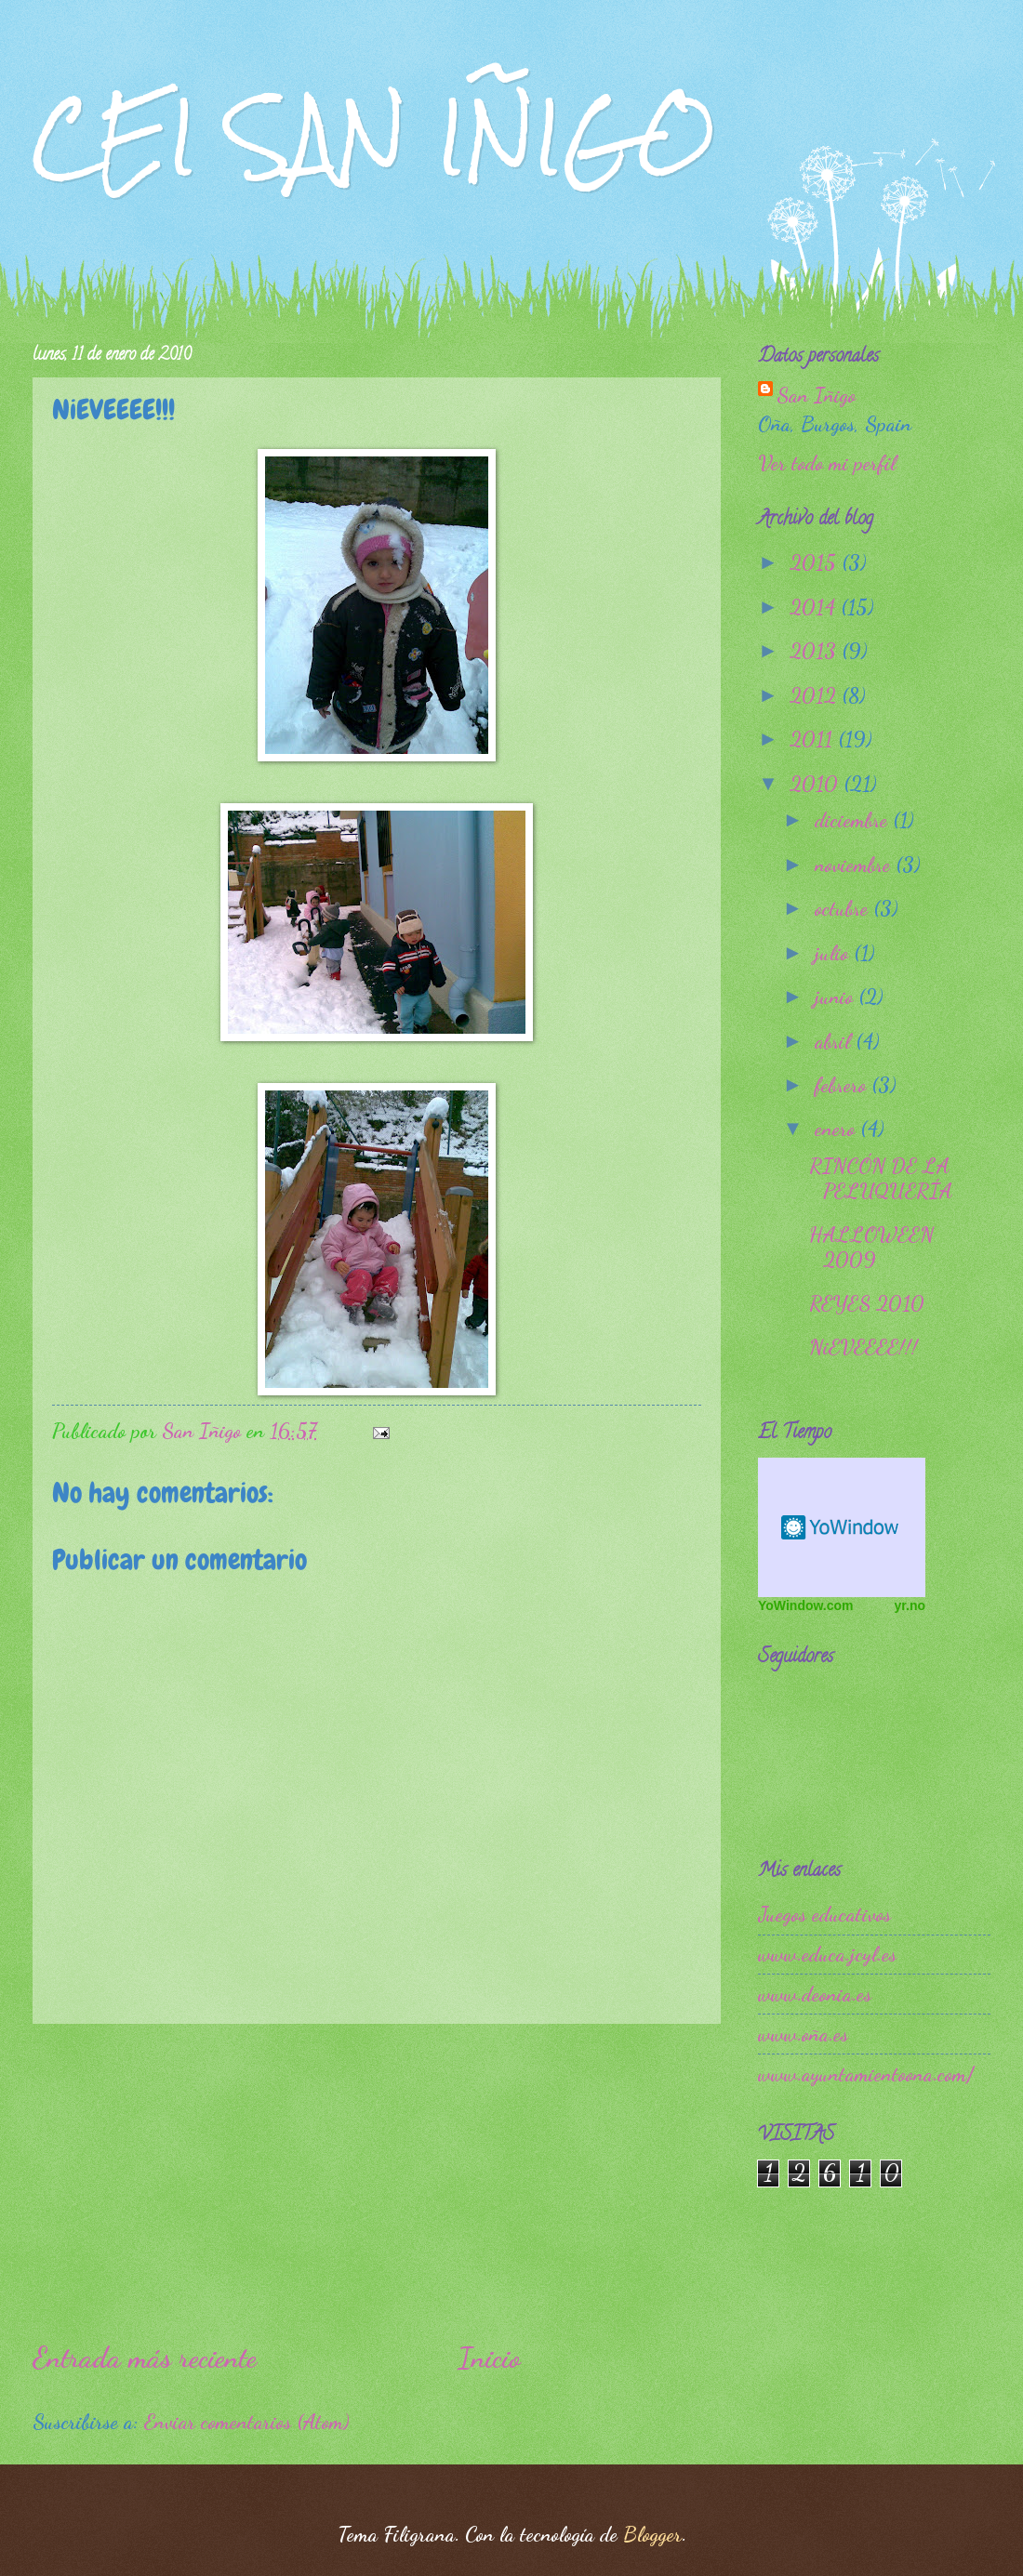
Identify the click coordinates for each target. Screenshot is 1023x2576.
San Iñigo (816, 395)
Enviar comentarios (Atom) (246, 2422)
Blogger (652, 2534)
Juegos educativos (824, 1914)
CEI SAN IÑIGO (374, 137)
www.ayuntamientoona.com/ (866, 2074)
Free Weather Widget (841, 1527)
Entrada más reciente (145, 2358)
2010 (817, 784)
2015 (816, 562)
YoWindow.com (806, 1605)
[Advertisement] (376, 2181)
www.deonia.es (814, 1994)
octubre (844, 908)
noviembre (855, 864)
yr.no (910, 1605)
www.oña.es (803, 2034)
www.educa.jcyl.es (827, 1954)
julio (834, 953)
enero (837, 1128)
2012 (816, 695)
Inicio (489, 2358)
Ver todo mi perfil (827, 463)
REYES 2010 (866, 1303)
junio (836, 996)
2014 (815, 607)
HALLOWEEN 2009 (871, 1246)
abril (835, 1041)
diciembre (854, 820)
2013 (816, 651)
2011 (814, 739)
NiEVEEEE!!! (863, 1347)
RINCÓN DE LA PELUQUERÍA (880, 1178)
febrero (843, 1085)
